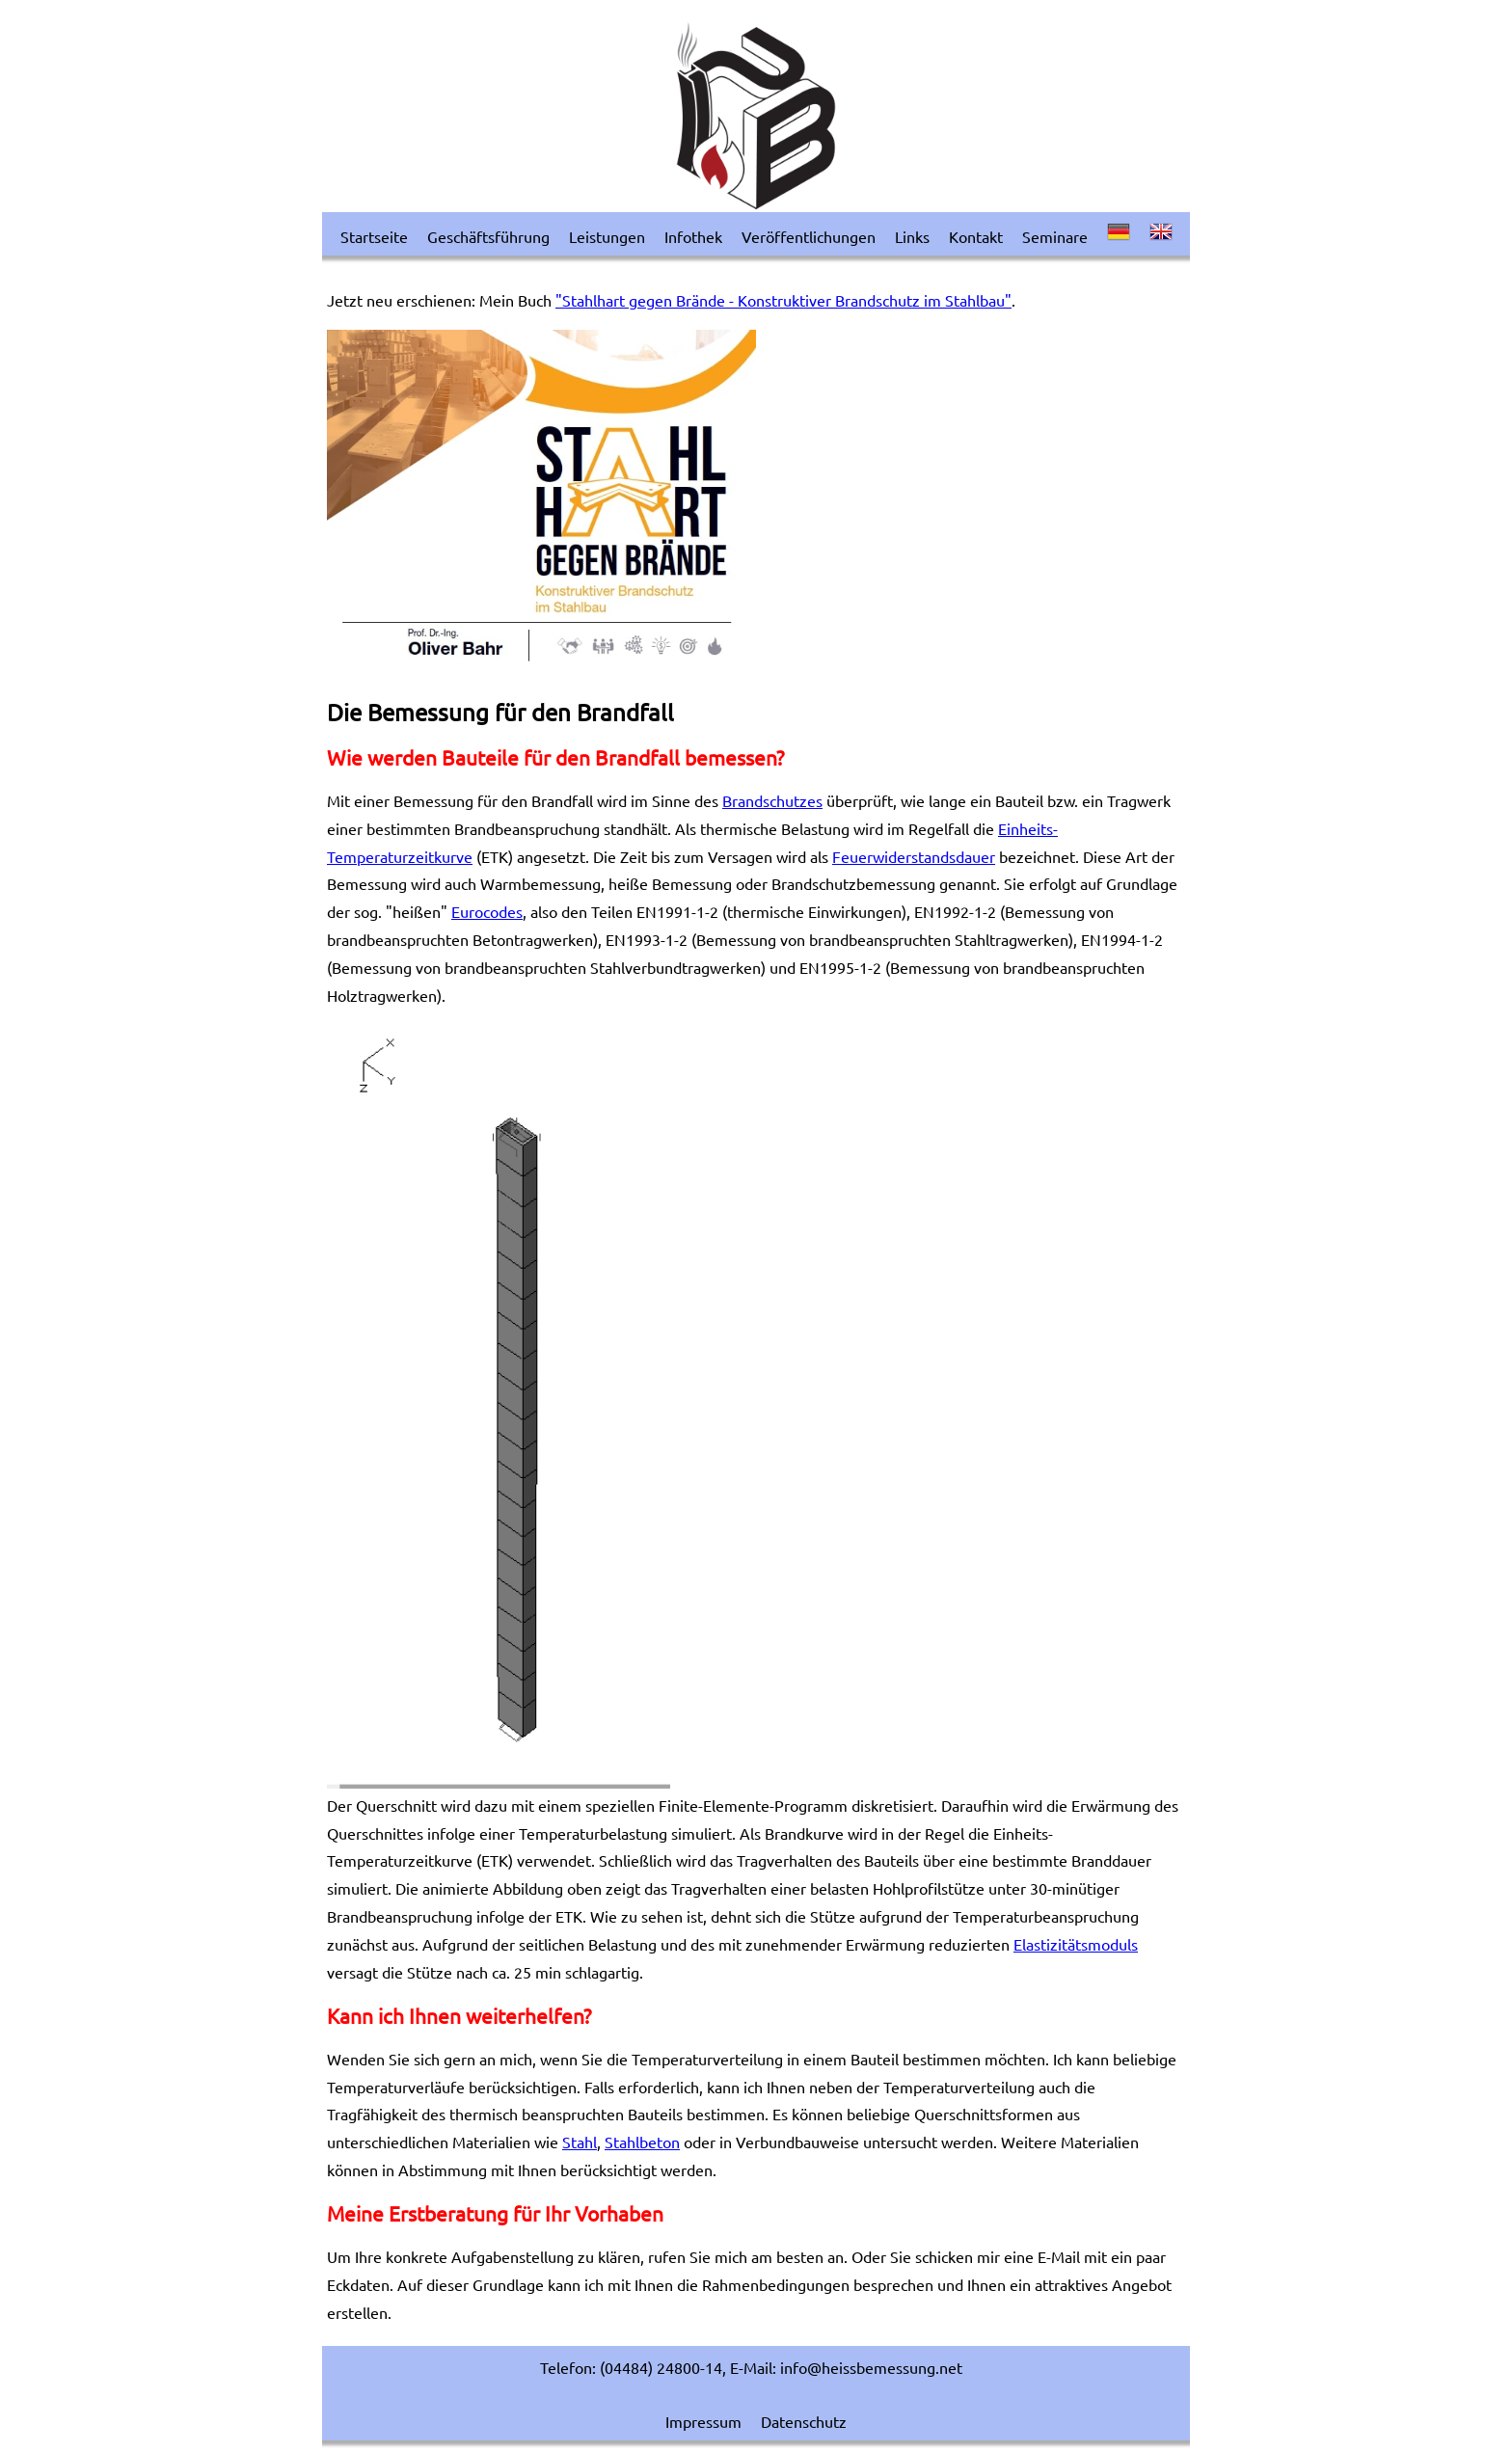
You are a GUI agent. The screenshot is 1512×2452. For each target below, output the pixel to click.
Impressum (703, 2421)
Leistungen (607, 236)
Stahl (579, 2141)
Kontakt (976, 236)
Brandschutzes (772, 800)
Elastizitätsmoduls (1075, 1944)
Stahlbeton (642, 2141)
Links (912, 236)
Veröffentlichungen (809, 236)
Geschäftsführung (488, 236)
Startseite (374, 236)
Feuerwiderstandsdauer (913, 856)
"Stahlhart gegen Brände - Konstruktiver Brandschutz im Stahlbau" (783, 300)
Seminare (1055, 236)
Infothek (693, 236)
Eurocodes (487, 911)
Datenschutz (804, 2421)
